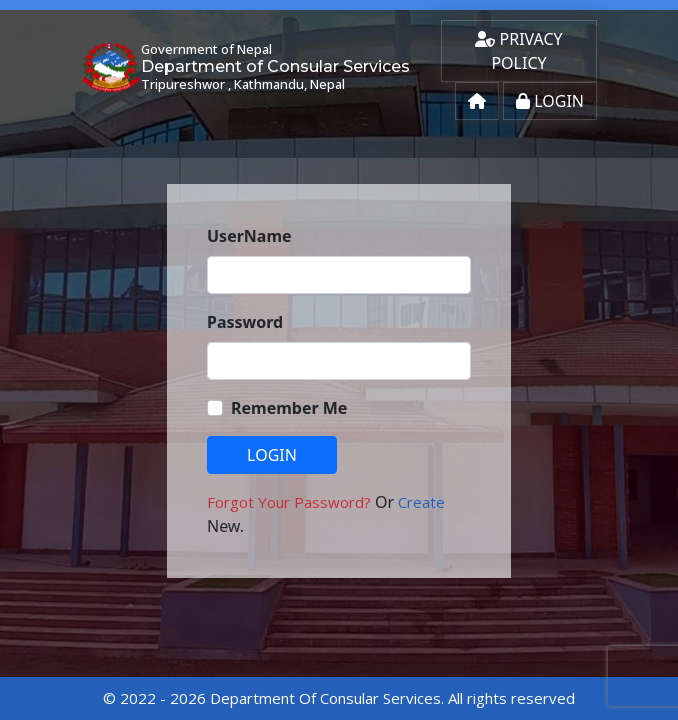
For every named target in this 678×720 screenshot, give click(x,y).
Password (245, 322)
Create (421, 502)
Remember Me (289, 408)
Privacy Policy (518, 51)
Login (550, 101)
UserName (249, 236)
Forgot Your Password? (291, 502)
